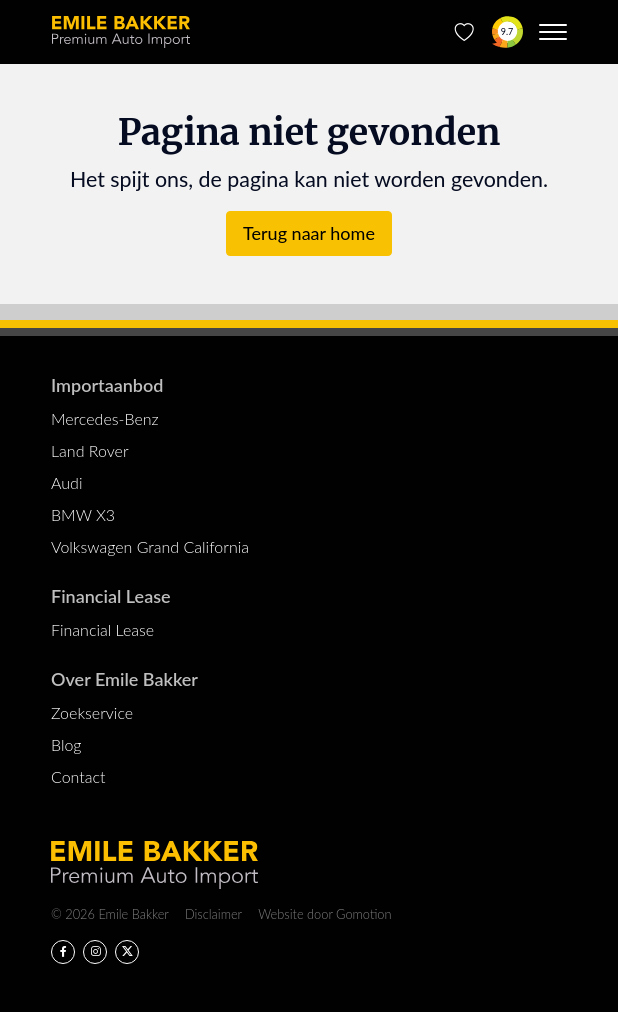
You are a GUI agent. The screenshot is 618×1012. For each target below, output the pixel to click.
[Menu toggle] (553, 32)
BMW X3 (83, 514)
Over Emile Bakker (124, 679)
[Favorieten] (464, 32)
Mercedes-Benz (105, 418)
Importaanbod (107, 385)
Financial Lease (111, 596)
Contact (78, 776)
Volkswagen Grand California (150, 546)
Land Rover (90, 450)
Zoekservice (92, 712)
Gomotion (363, 914)
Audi (66, 482)
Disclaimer (213, 914)
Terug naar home (309, 233)
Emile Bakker (121, 32)
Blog (66, 744)
